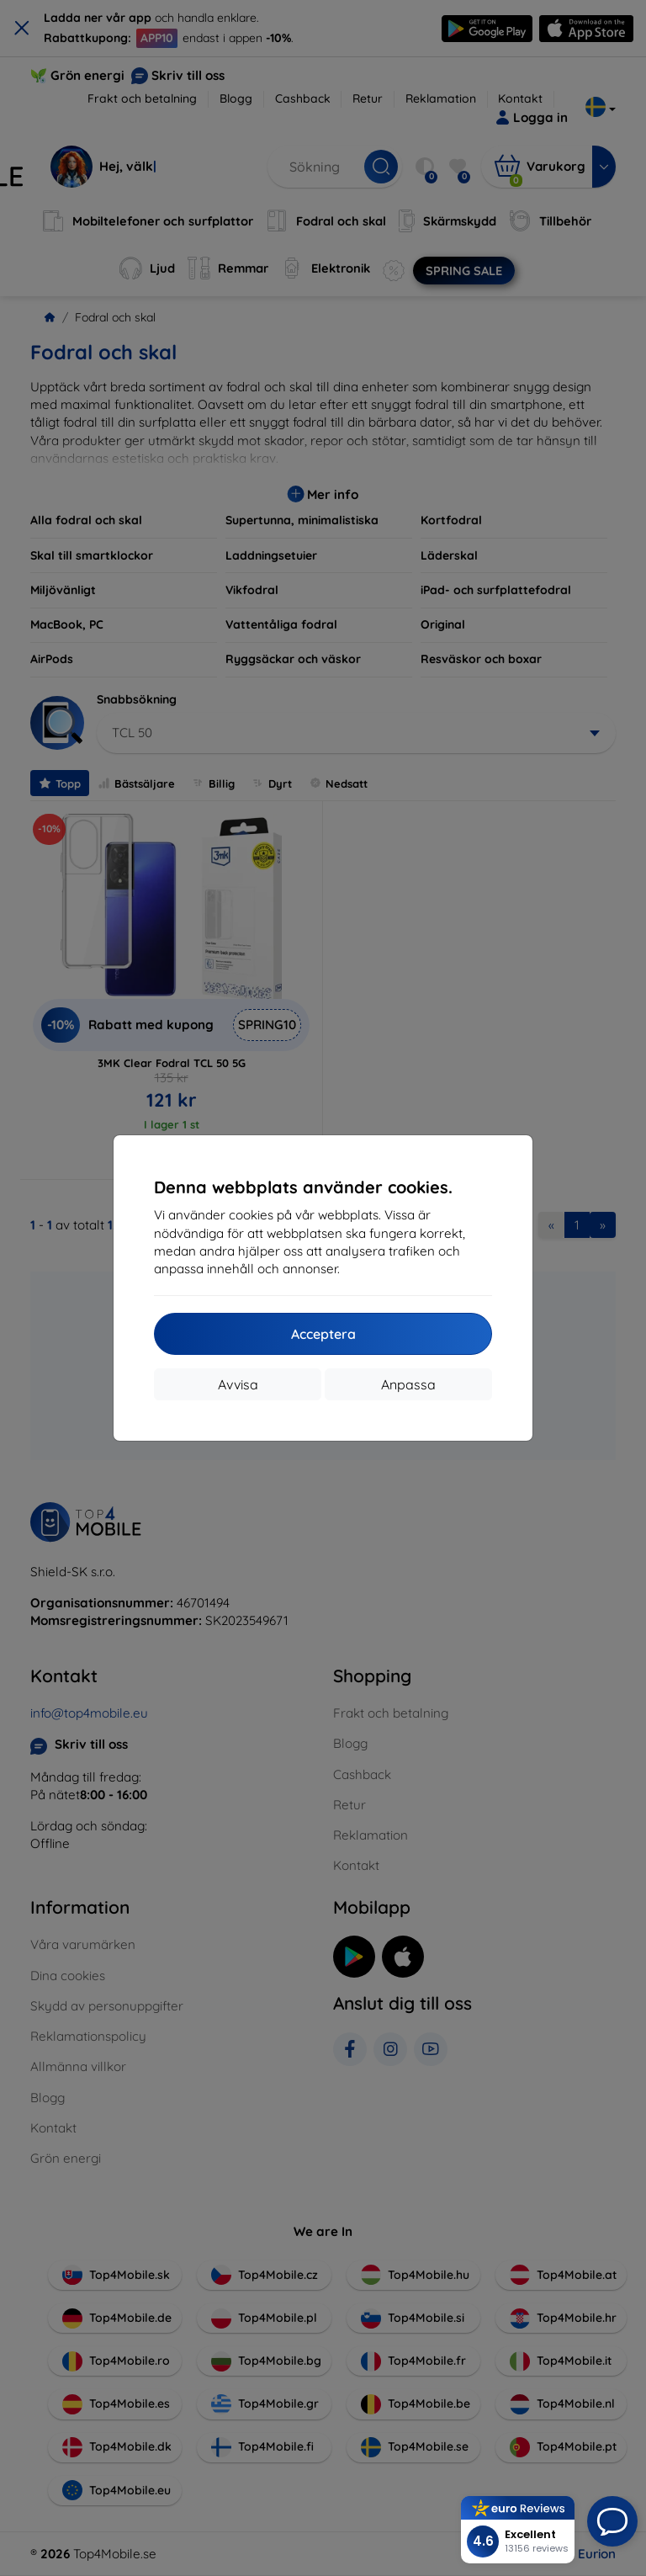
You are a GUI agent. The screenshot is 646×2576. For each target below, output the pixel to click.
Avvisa (238, 1384)
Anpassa (408, 1384)
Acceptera (323, 1333)
